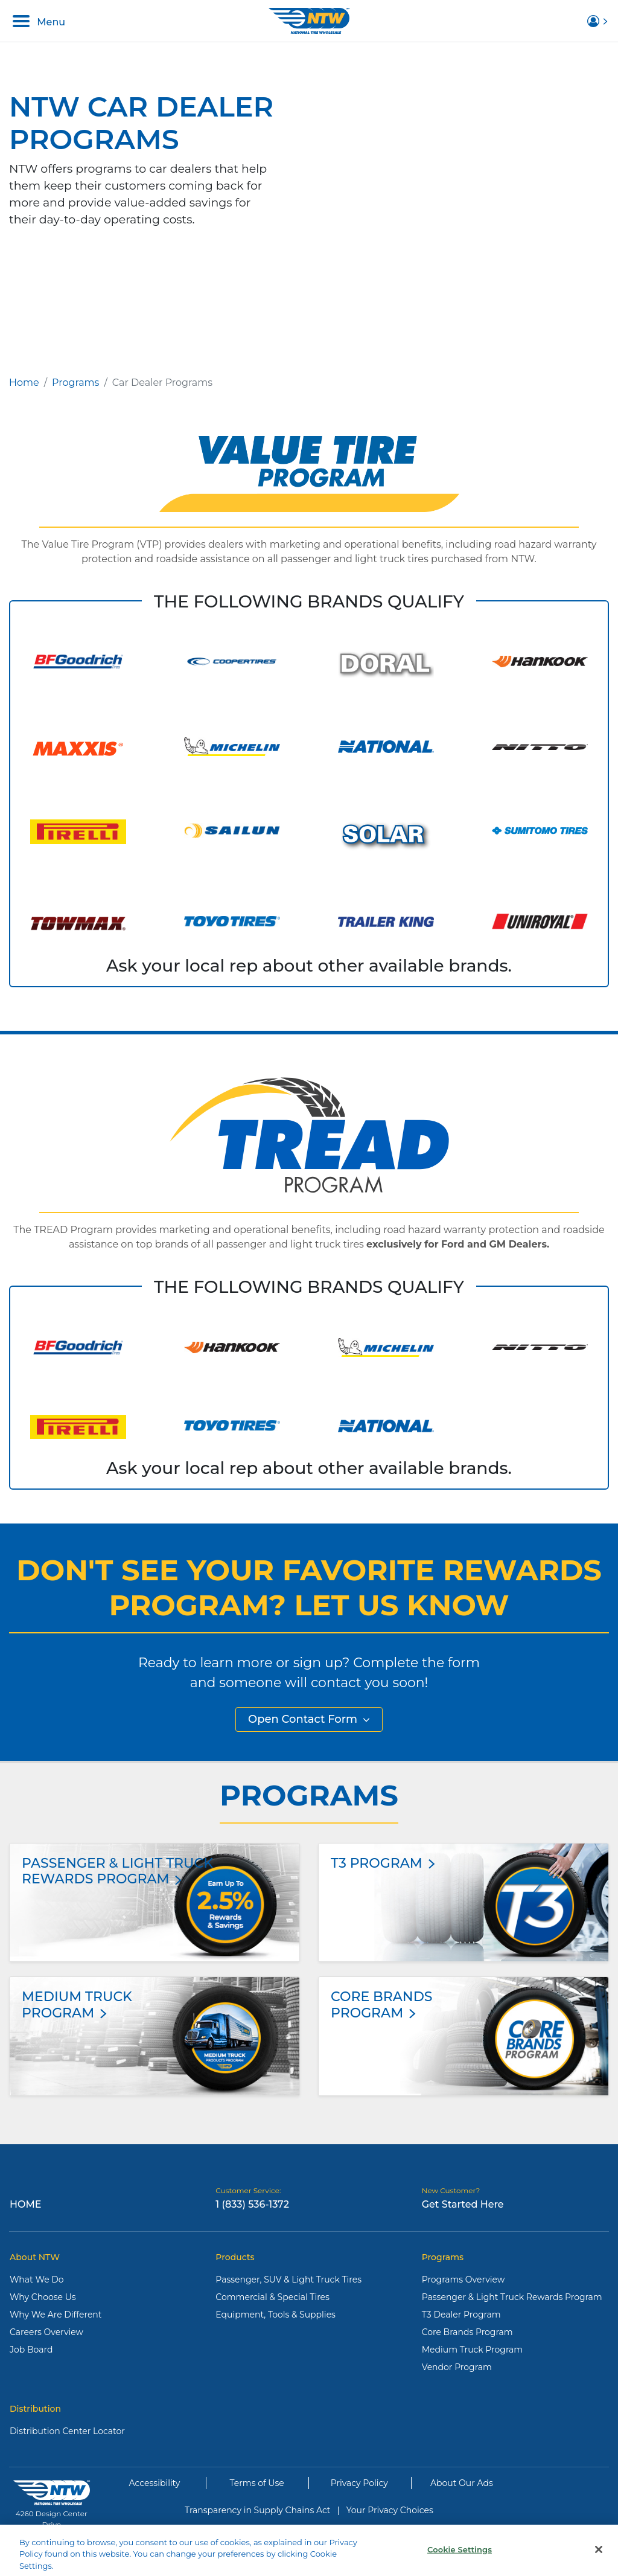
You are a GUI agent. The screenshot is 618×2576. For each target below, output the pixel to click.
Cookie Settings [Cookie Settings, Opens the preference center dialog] (459, 2557)
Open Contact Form (309, 1719)
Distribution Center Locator (67, 2431)
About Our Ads (461, 2483)
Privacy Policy (359, 2483)
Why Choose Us (43, 2297)
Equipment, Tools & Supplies (275, 2314)
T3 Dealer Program (461, 2314)
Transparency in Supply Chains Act (257, 2510)
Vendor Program (457, 2367)
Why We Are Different (56, 2314)
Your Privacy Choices (389, 2510)
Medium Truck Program (472, 2349)
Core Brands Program (467, 2332)
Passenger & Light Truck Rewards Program (512, 2297)
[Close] (598, 2557)
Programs (75, 382)
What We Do (37, 2279)
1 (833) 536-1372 (252, 2204)
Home (24, 382)
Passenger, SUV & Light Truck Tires (288, 2279)
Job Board (31, 2349)
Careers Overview (46, 2332)
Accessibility (154, 2483)
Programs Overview (463, 2279)
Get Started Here (463, 2204)
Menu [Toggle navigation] (39, 21)
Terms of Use (257, 2483)
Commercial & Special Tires (272, 2297)
